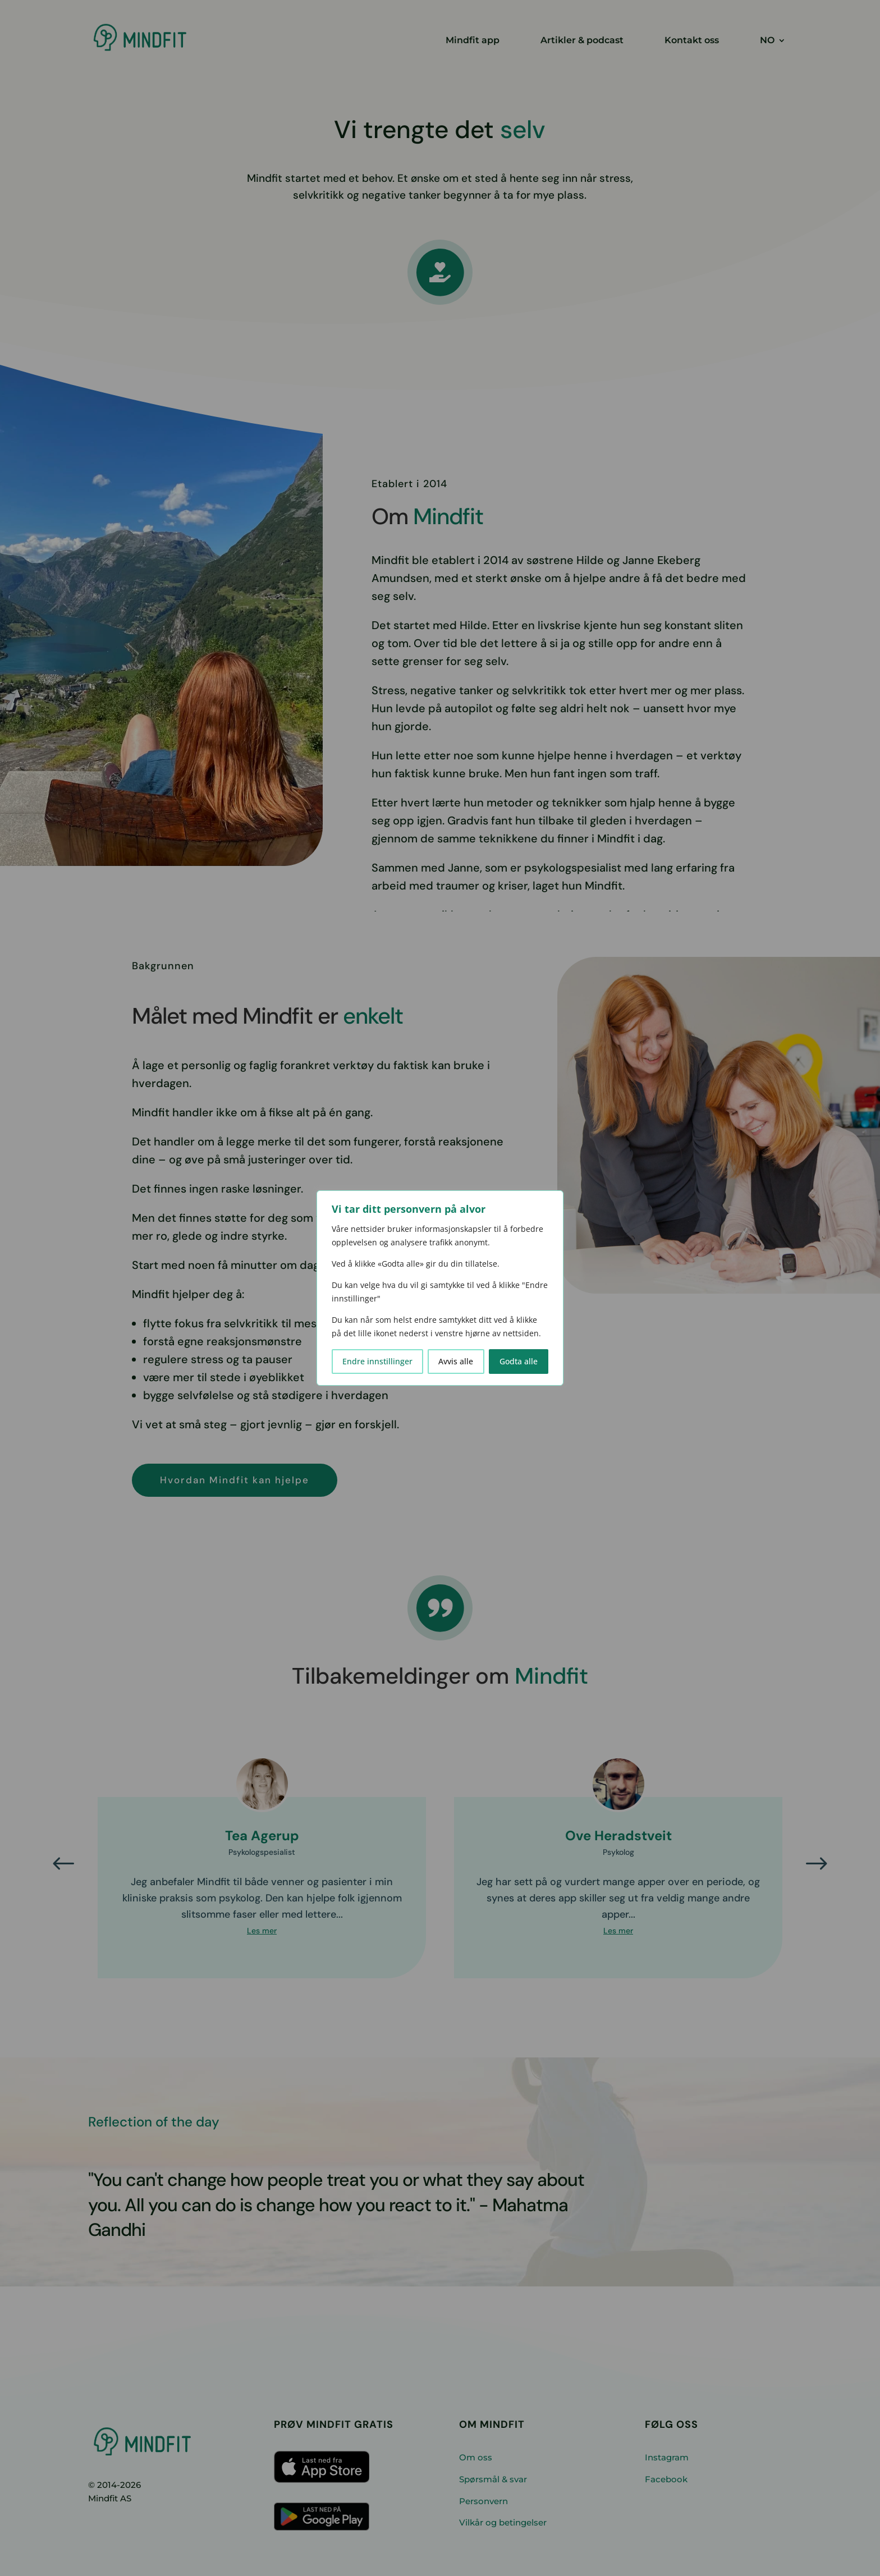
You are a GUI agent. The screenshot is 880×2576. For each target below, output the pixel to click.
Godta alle (518, 1361)
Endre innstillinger (377, 1361)
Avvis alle (455, 1361)
